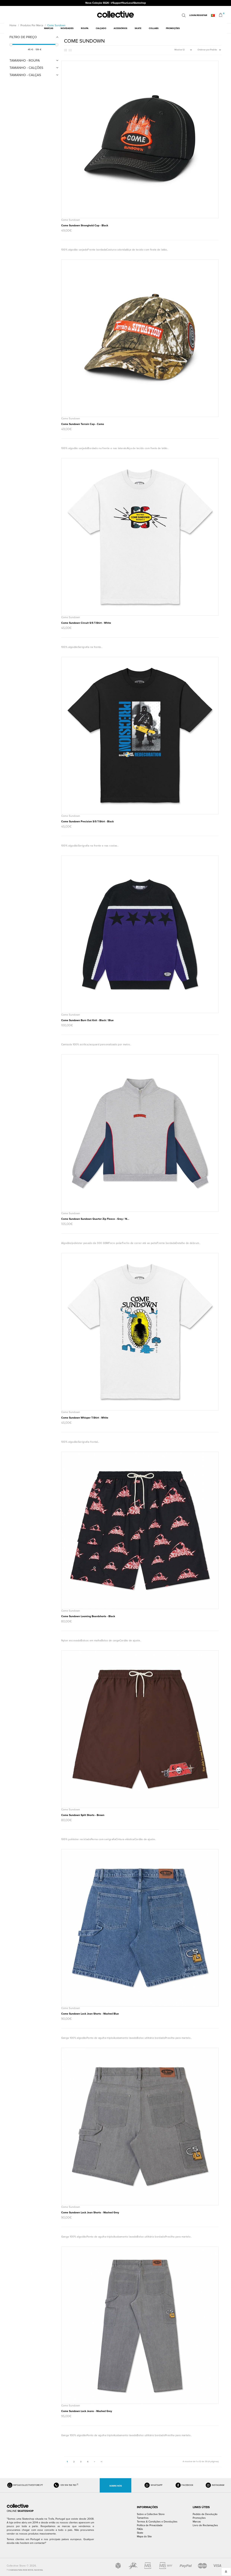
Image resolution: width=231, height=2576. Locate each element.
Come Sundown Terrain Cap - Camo (82, 424)
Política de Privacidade (150, 2525)
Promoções (199, 2517)
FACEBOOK (184, 2485)
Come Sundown (70, 219)
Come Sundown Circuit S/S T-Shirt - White (86, 622)
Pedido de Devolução (205, 2514)
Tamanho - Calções (26, 68)
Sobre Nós (115, 2486)
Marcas (197, 2521)
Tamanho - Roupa (24, 60)
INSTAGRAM (214, 2485)
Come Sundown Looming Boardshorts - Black (88, 1616)
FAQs (140, 2529)
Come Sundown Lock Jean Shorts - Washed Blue (90, 2013)
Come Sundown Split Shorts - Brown (82, 1815)
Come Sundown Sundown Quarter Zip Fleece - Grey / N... (95, 1218)
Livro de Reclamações (205, 2525)
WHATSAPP (153, 2485)
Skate (140, 2532)
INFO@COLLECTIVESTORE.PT (25, 2485)
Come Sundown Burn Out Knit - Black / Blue (87, 1020)
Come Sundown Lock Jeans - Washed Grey (86, 2411)
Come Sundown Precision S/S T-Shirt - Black (87, 821)
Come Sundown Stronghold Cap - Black (84, 225)
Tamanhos (143, 2517)
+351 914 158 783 (65, 2485)
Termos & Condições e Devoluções (157, 2521)
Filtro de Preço (23, 37)
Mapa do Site (144, 2536)
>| (101, 2462)
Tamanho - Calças (25, 75)
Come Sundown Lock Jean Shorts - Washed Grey (90, 2212)
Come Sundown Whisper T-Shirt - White (84, 1417)
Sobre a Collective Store (151, 2514)
